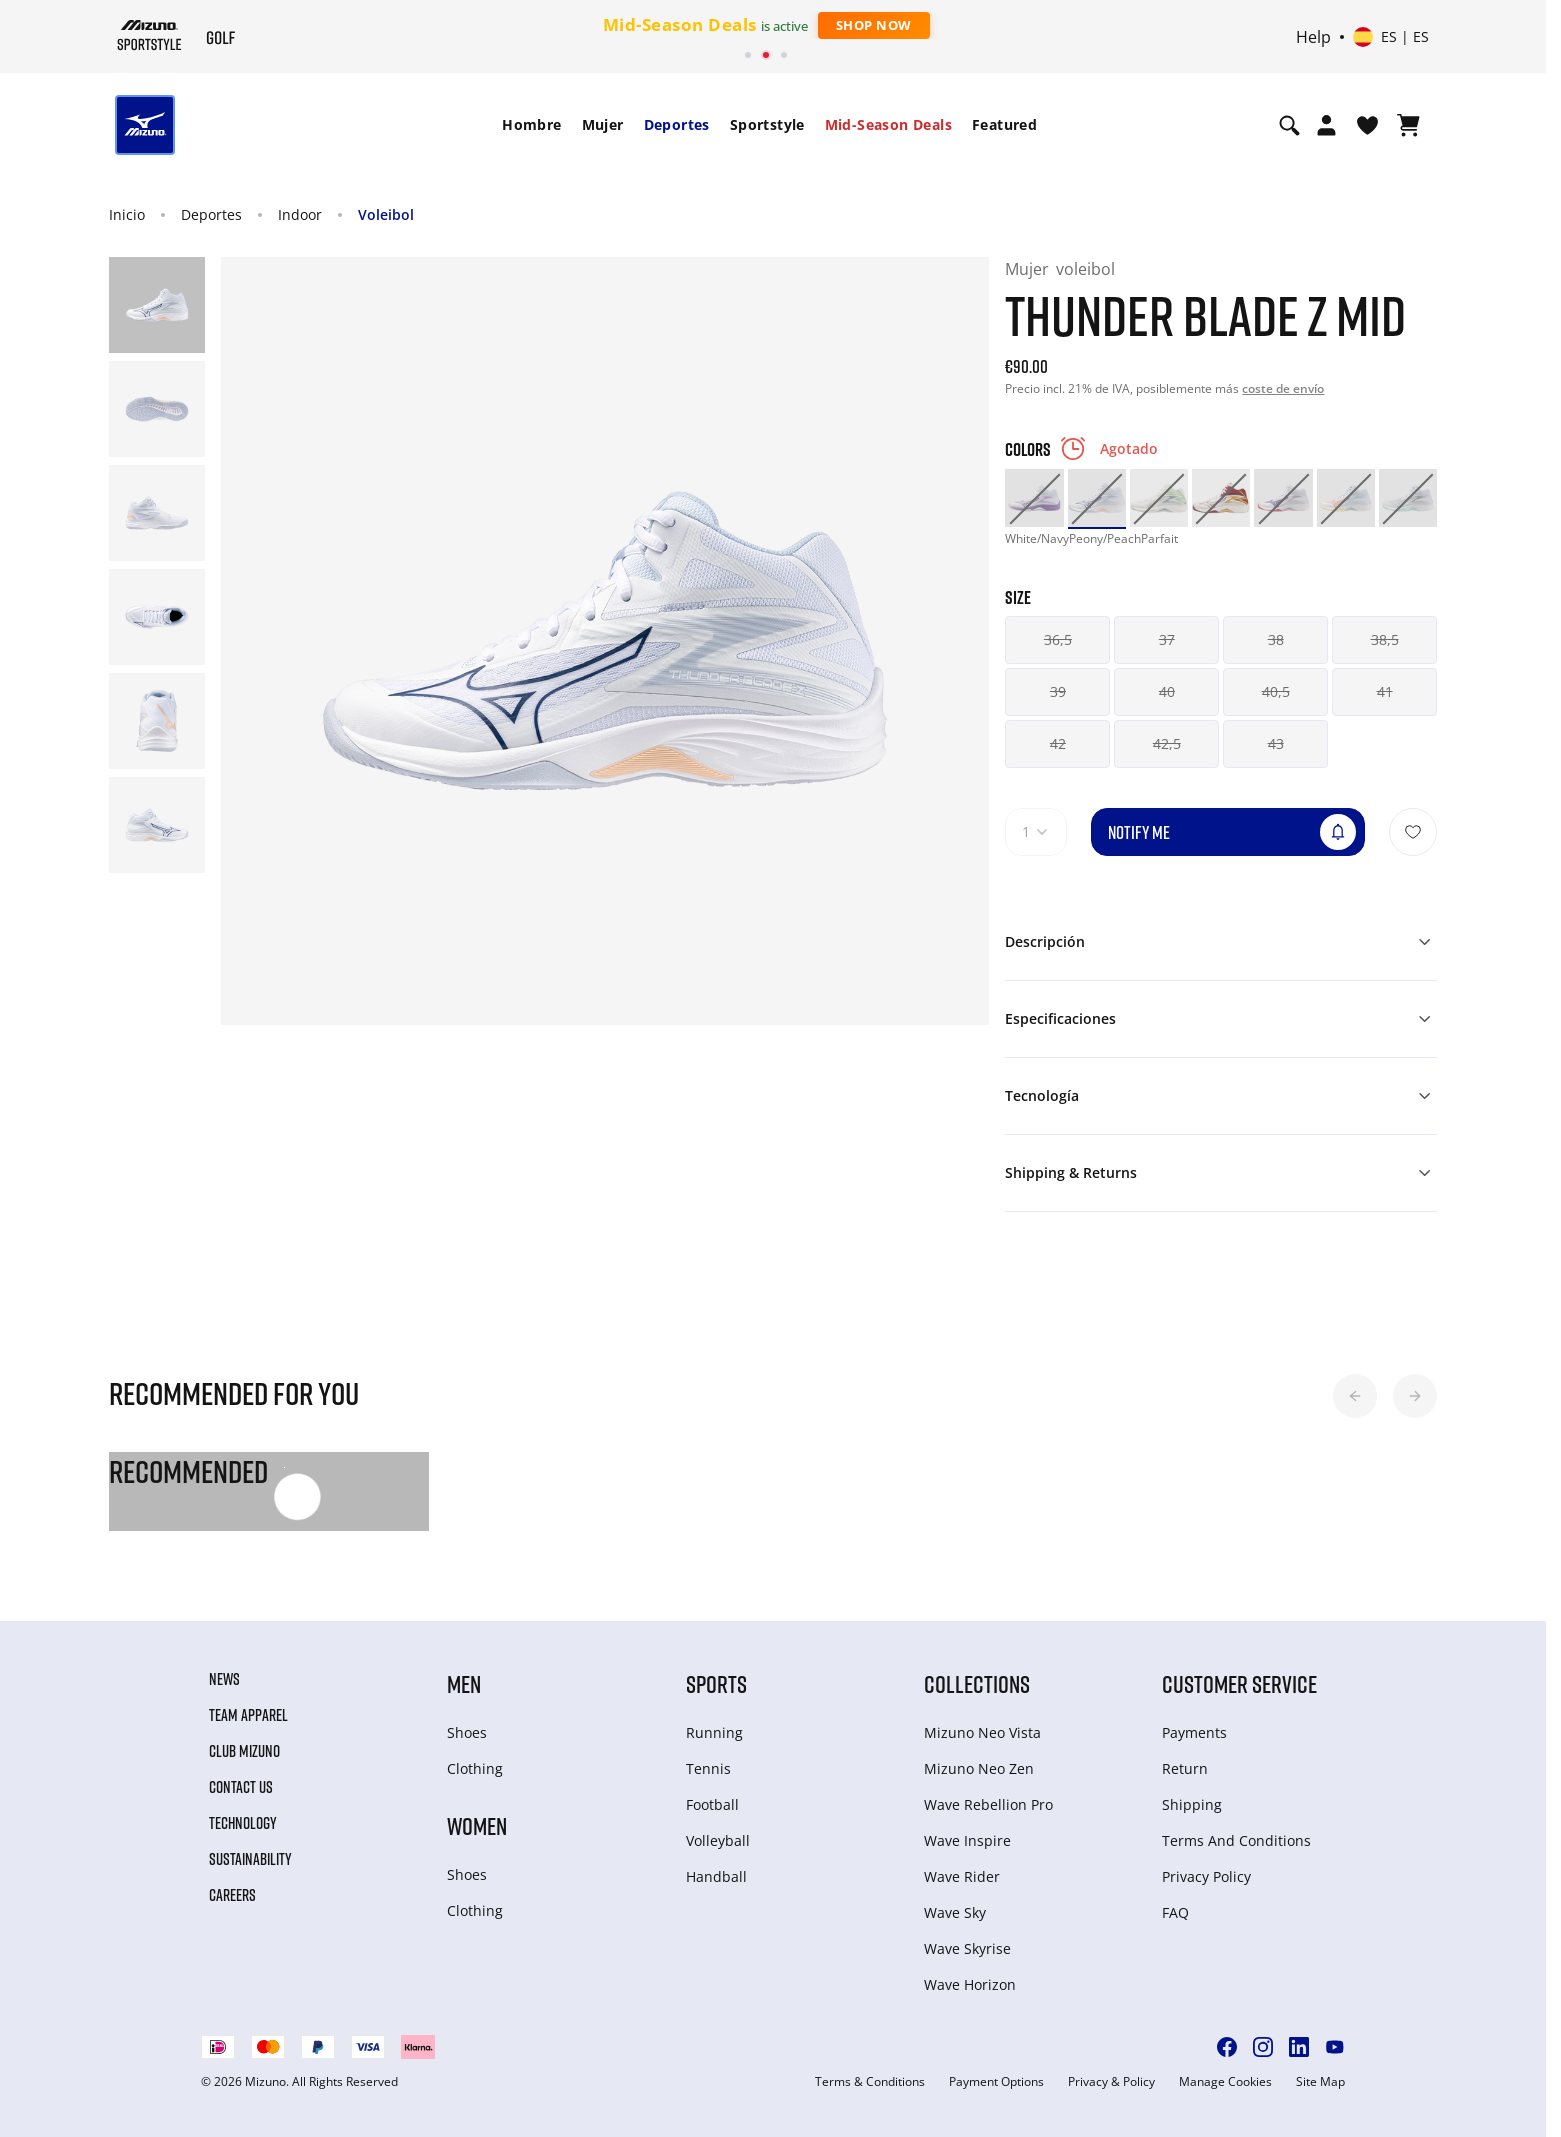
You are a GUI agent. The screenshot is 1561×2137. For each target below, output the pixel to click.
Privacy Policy (1206, 1876)
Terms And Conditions (1236, 1840)
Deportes (677, 124)
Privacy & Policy (1111, 2082)
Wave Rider (962, 1876)
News (224, 1679)
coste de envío (1283, 388)
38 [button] (1276, 639)
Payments (1194, 1732)
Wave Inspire (967, 1840)
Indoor (300, 214)
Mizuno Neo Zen (979, 1768)
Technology (243, 1823)
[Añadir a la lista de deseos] (1413, 832)
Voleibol (386, 214)
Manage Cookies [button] (1225, 2082)
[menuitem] (531, 125)
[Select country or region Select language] (1391, 37)
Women (477, 1825)
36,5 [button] (1058, 639)
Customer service (1239, 1683)
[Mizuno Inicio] (149, 35)
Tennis (708, 1768)
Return (1185, 1768)
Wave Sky (955, 1912)
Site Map (1320, 2082)
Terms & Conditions (870, 2082)
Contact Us (241, 1787)
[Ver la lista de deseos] (1367, 125)
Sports (716, 1683)
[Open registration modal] (1326, 125)
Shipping (1192, 1804)
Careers (232, 1895)
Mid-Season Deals (888, 124)
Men (464, 1683)
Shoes (467, 1732)
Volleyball (718, 1840)
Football (712, 1804)
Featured (1004, 124)
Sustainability (250, 1859)
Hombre (531, 124)
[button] (1355, 1396)
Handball (716, 1876)
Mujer (603, 124)
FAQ (1175, 1912)
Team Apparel (248, 1715)
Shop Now (874, 25)
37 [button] (1167, 639)
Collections (977, 1683)
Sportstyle (767, 124)
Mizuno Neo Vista (982, 1732)
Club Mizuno (244, 1751)
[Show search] (1289, 125)
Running (714, 1732)
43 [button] (1276, 743)
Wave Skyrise (967, 1948)
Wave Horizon (970, 1984)
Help (1313, 37)
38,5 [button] (1385, 639)
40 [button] (1167, 691)
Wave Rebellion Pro (988, 1804)
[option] (1034, 498)
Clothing (475, 1768)
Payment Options (996, 2082)
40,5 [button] (1276, 691)
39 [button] (1058, 691)
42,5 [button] (1167, 743)
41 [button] (1385, 691)
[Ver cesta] (1408, 125)
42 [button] (1058, 743)
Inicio (127, 214)
